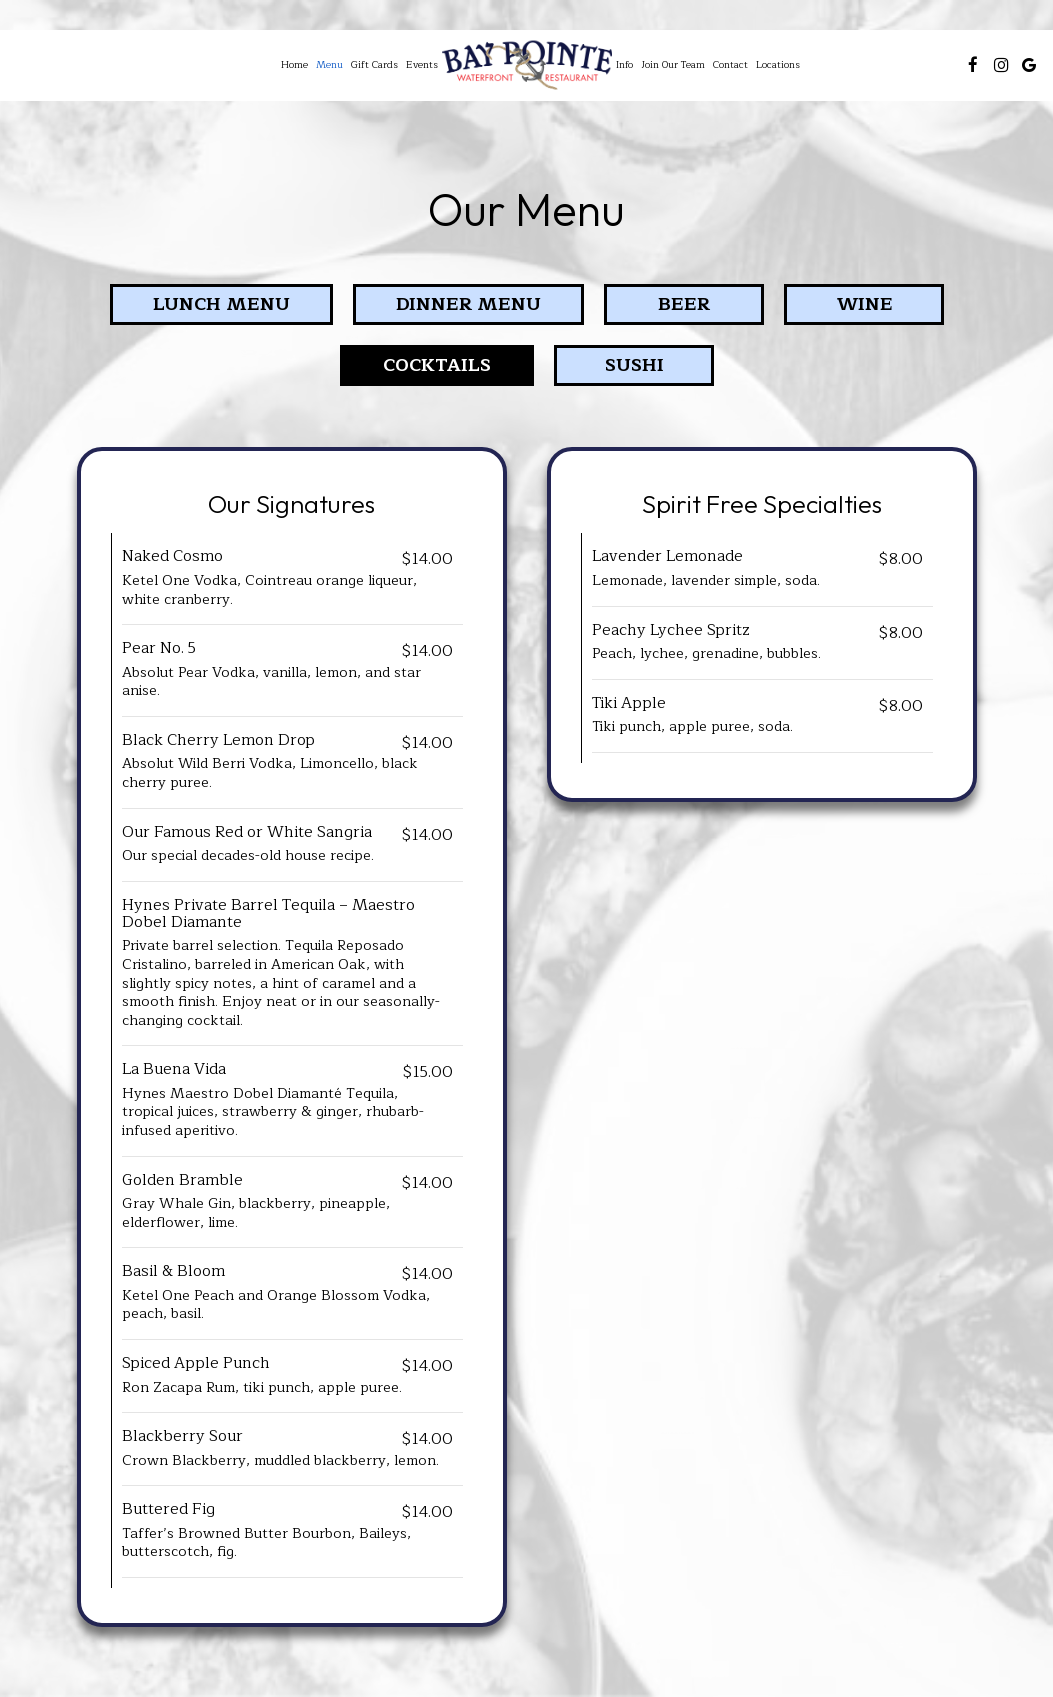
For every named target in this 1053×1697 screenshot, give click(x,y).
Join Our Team (673, 65)
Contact (730, 65)
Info (624, 65)
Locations (778, 65)
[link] (527, 65)
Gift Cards (374, 65)
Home (294, 65)
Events (422, 65)
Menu (329, 65)
